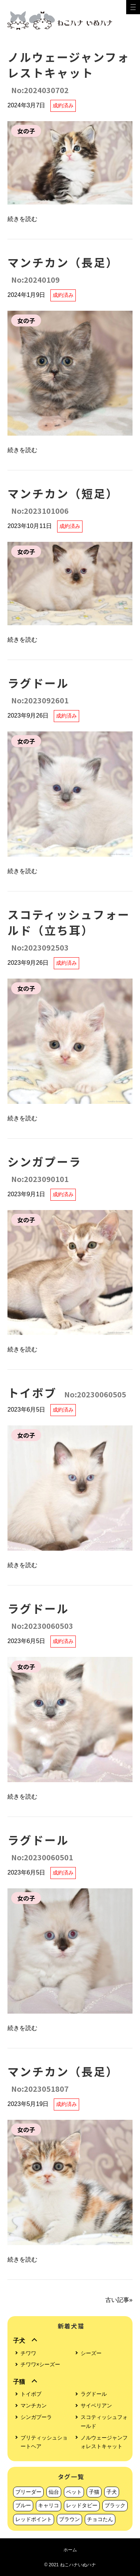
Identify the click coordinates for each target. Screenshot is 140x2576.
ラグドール (38, 690)
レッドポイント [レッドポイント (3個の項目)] (33, 2519)
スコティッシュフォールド (104, 2421)
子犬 (19, 2340)
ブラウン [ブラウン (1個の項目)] (69, 2519)
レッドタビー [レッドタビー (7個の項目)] (81, 2505)
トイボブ (66, 1392)
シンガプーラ (44, 1168)
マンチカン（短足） (62, 500)
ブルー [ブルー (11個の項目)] (23, 2505)
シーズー (91, 2353)
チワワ (28, 2353)
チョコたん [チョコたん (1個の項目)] (100, 2519)
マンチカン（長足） (62, 269)
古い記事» (119, 2300)
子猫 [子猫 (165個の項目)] (94, 2492)
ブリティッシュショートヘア (44, 2442)
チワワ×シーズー (40, 2364)
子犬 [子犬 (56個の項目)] (111, 2492)
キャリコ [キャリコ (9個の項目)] (48, 2505)
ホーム (70, 2549)
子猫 (19, 2382)
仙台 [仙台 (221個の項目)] (54, 2492)
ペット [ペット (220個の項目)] (74, 2492)
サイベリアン (96, 2405)
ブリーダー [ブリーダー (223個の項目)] (28, 2492)
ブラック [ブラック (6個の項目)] (115, 2505)
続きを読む (22, 219)
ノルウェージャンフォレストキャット (68, 72)
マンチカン (34, 2405)
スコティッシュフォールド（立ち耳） (68, 929)
